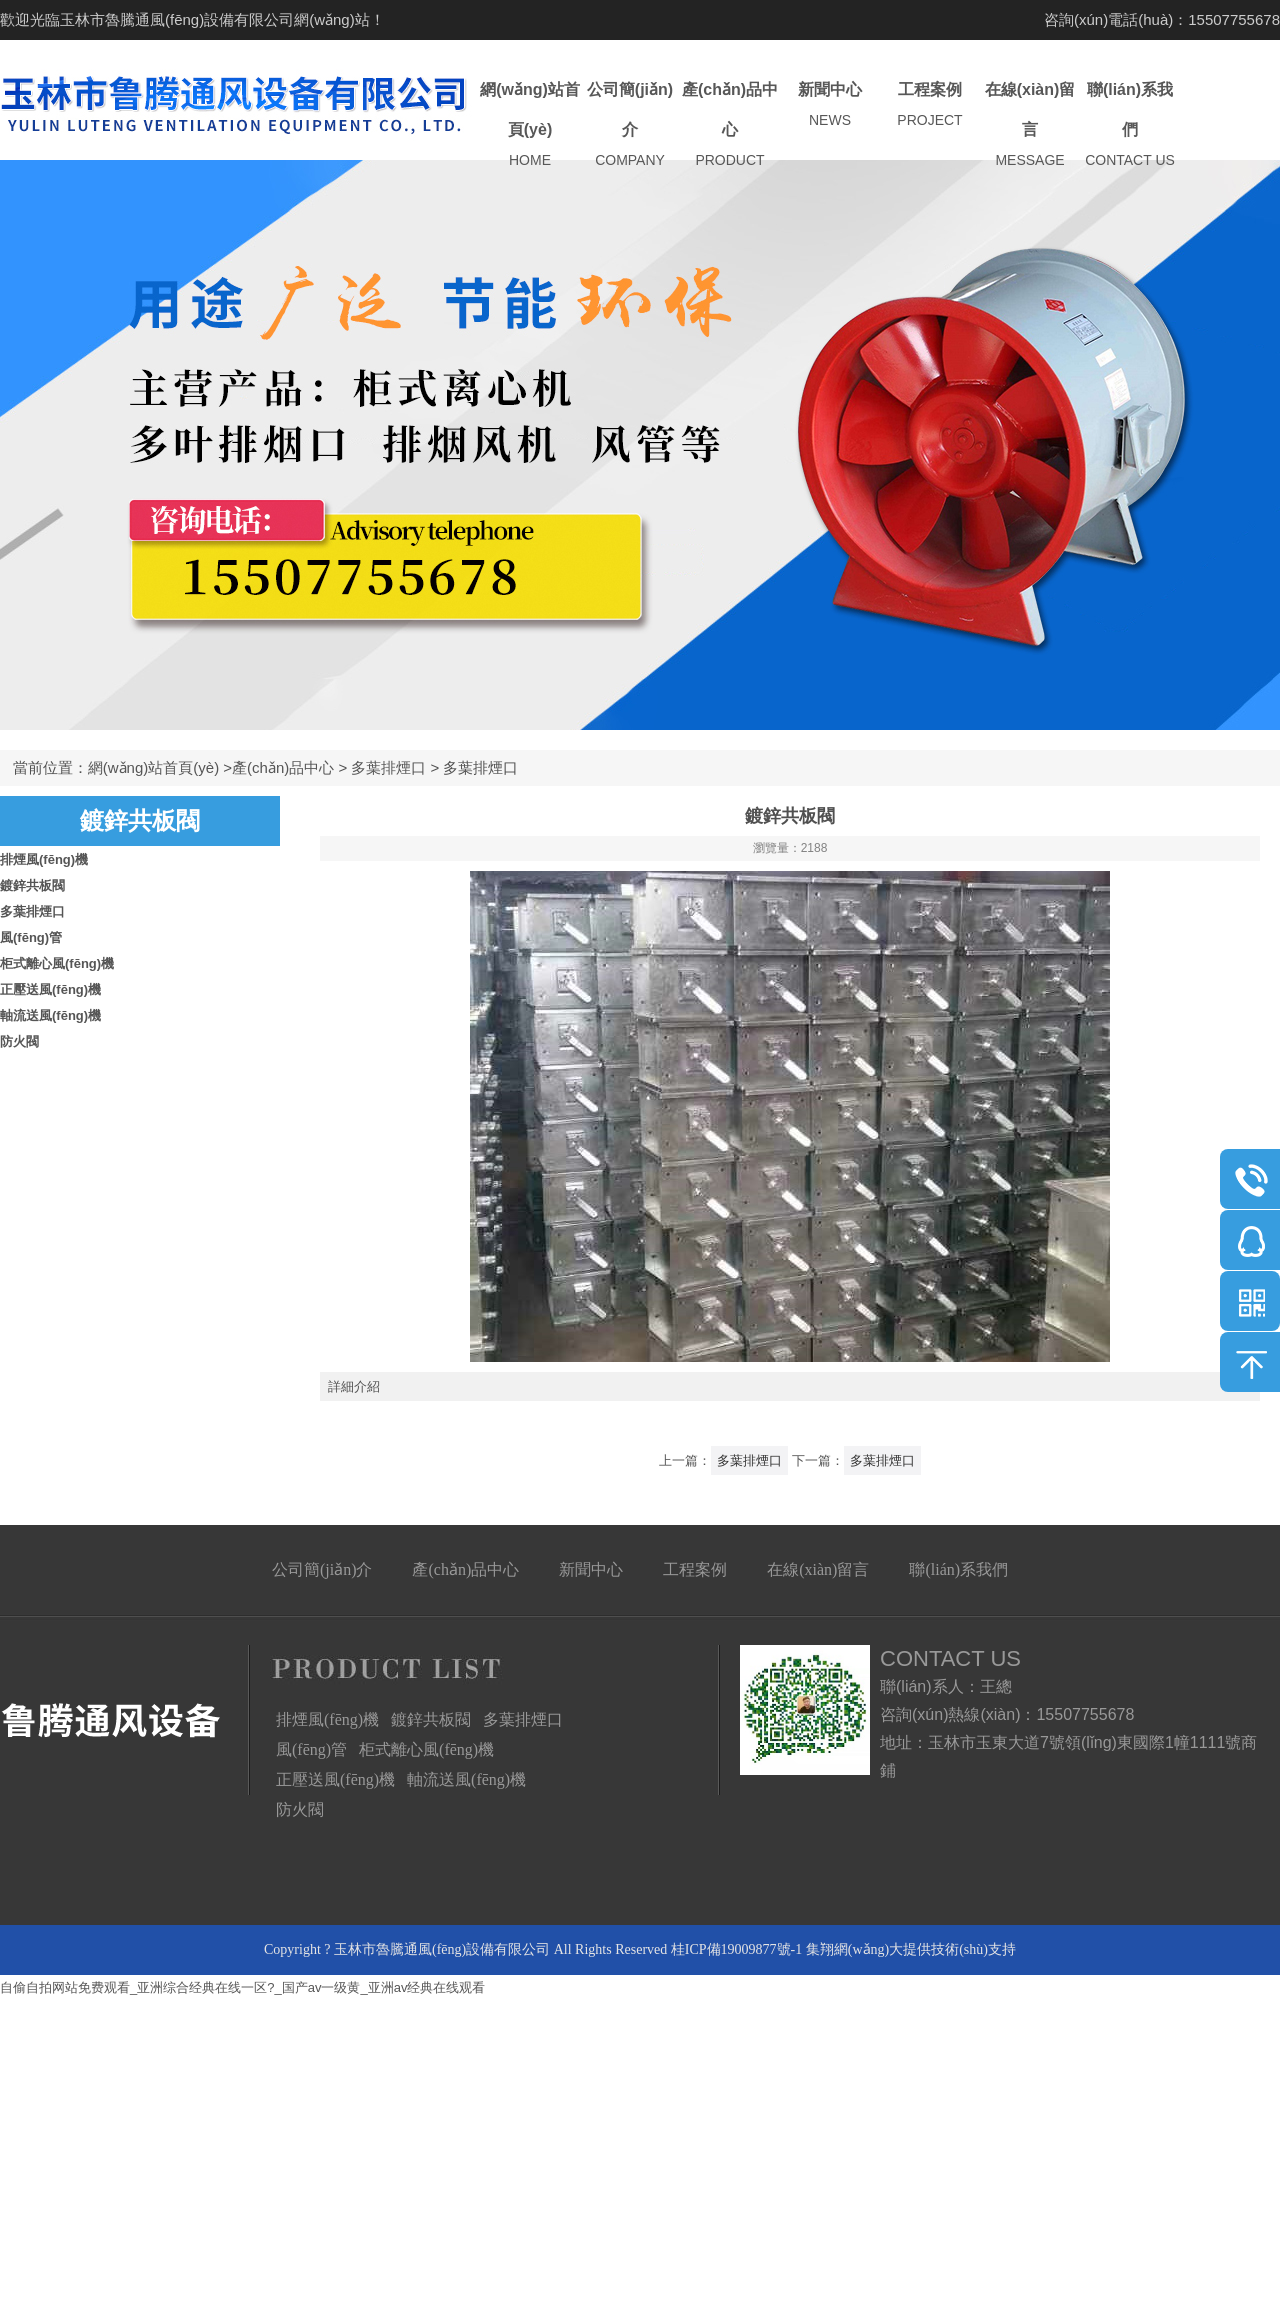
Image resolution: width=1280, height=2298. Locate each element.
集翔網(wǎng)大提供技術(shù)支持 (911, 1949)
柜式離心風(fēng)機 (57, 963)
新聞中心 (830, 105)
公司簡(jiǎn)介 (630, 125)
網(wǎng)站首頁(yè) (530, 125)
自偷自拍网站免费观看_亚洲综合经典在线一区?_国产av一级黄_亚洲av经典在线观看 (242, 1987)
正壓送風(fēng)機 (50, 989)
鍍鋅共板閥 (32, 885)
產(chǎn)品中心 (730, 125)
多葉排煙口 (388, 767)
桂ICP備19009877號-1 (736, 1949)
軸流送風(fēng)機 (50, 1015)
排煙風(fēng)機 (44, 859)
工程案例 (930, 105)
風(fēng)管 (31, 937)
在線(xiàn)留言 (1030, 125)
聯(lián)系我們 (1130, 125)
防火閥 (19, 1041)
